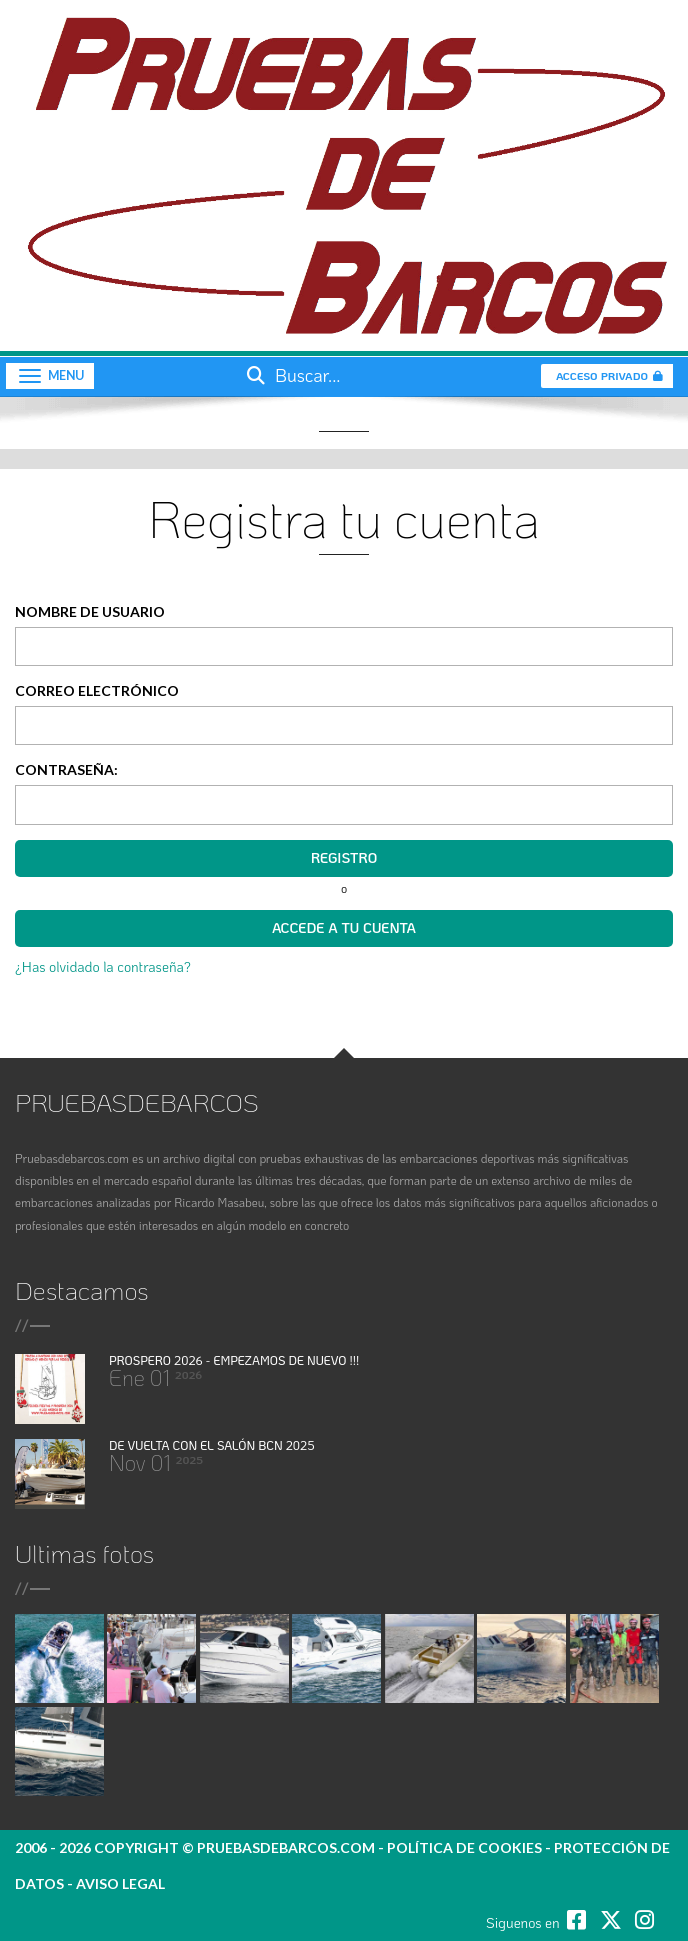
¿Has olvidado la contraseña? (103, 966)
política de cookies (464, 1847)
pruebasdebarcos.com (286, 1847)
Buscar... (291, 375)
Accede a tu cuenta (344, 927)
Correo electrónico (97, 690)
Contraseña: (66, 769)
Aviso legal (120, 1883)
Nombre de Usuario (90, 611)
